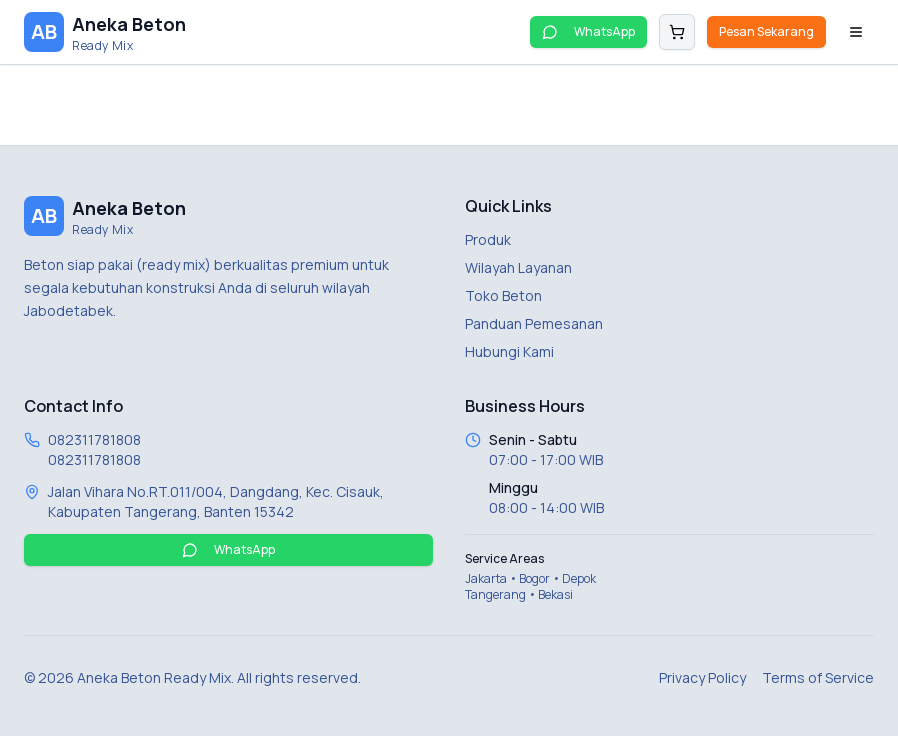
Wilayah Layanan (518, 267)
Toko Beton (503, 295)
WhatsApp (588, 31)
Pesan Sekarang (766, 31)
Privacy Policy (702, 677)
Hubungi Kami (509, 351)
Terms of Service (818, 677)
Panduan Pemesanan (534, 323)
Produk (488, 239)
